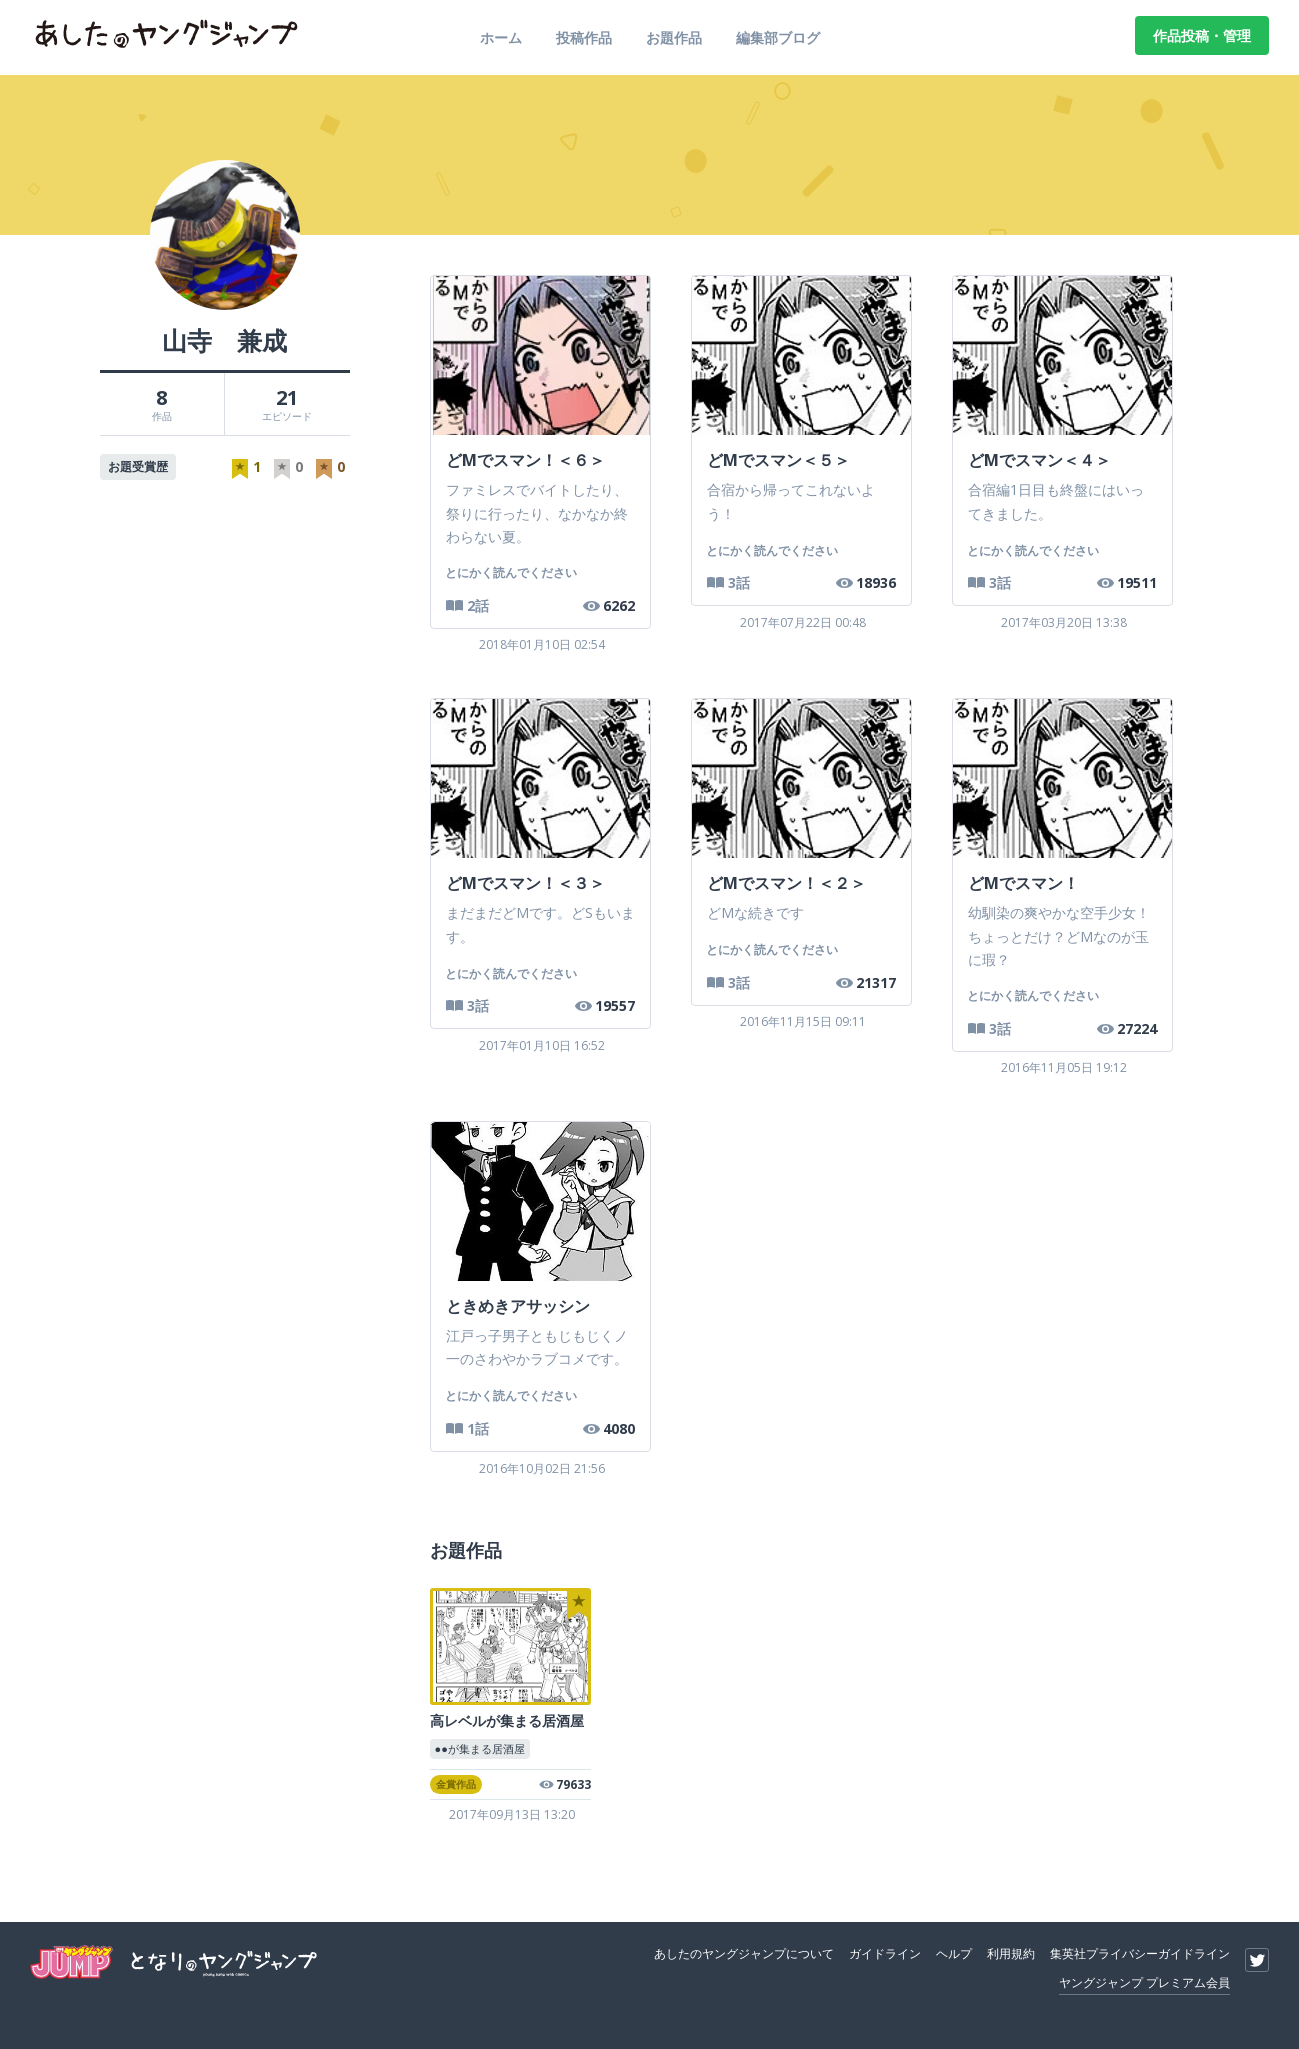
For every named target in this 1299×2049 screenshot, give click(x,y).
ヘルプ (954, 1950)
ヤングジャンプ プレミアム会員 (1144, 1979)
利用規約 (1011, 1950)
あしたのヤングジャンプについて (744, 1950)
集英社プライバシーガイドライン (1140, 1950)
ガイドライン (885, 1950)
